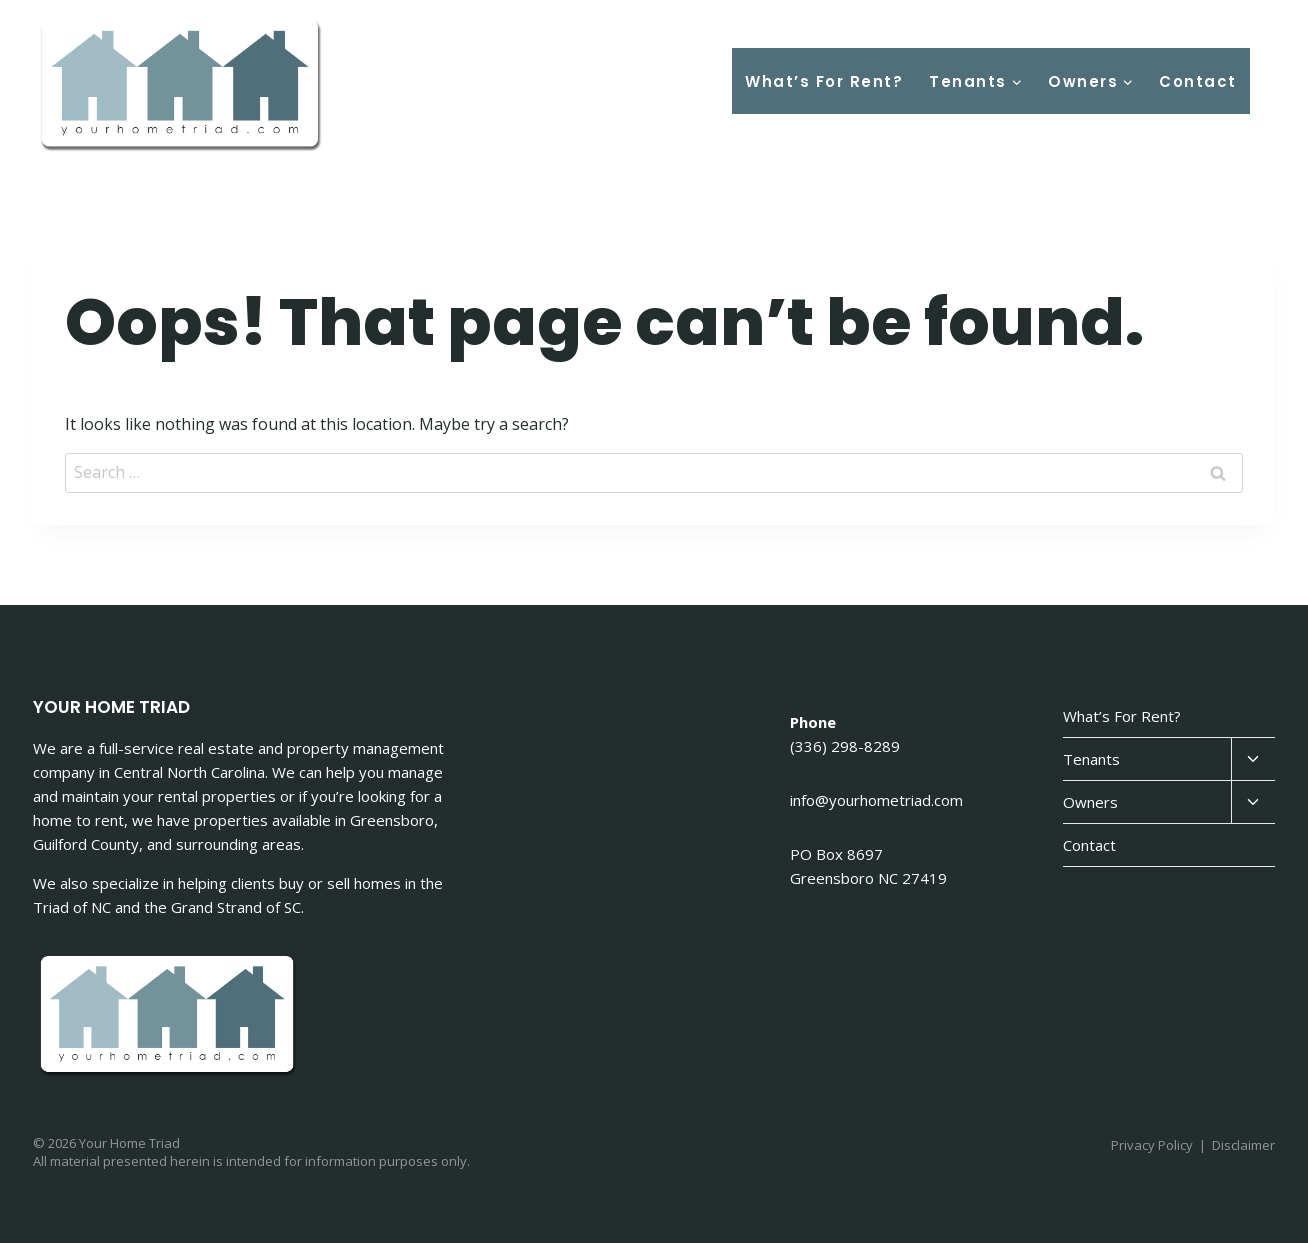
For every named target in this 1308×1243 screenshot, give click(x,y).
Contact (1198, 81)
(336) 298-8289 (845, 746)
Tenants (1091, 759)
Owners (1090, 802)
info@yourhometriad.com (876, 800)
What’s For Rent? (824, 81)
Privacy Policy (1152, 1145)
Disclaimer (1243, 1145)
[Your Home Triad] (183, 87)
